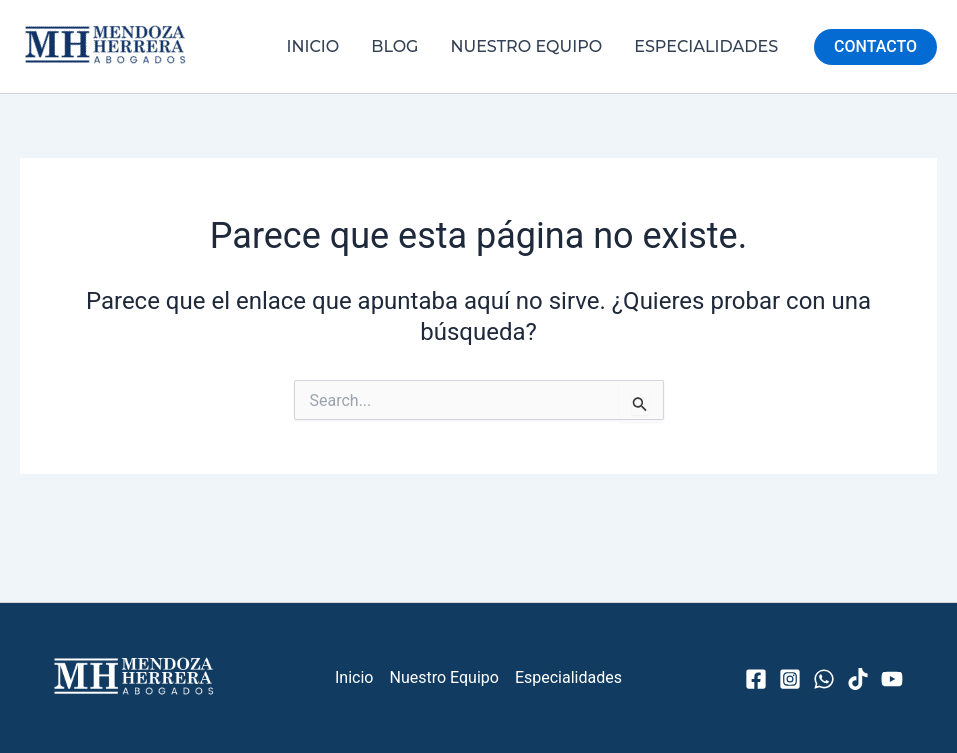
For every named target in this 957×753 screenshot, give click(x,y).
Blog (394, 46)
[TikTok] (858, 679)
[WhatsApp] (824, 679)
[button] (875, 47)
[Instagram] (790, 679)
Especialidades (706, 46)
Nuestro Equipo (526, 46)
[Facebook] (756, 679)
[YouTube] (892, 679)
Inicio (313, 46)
